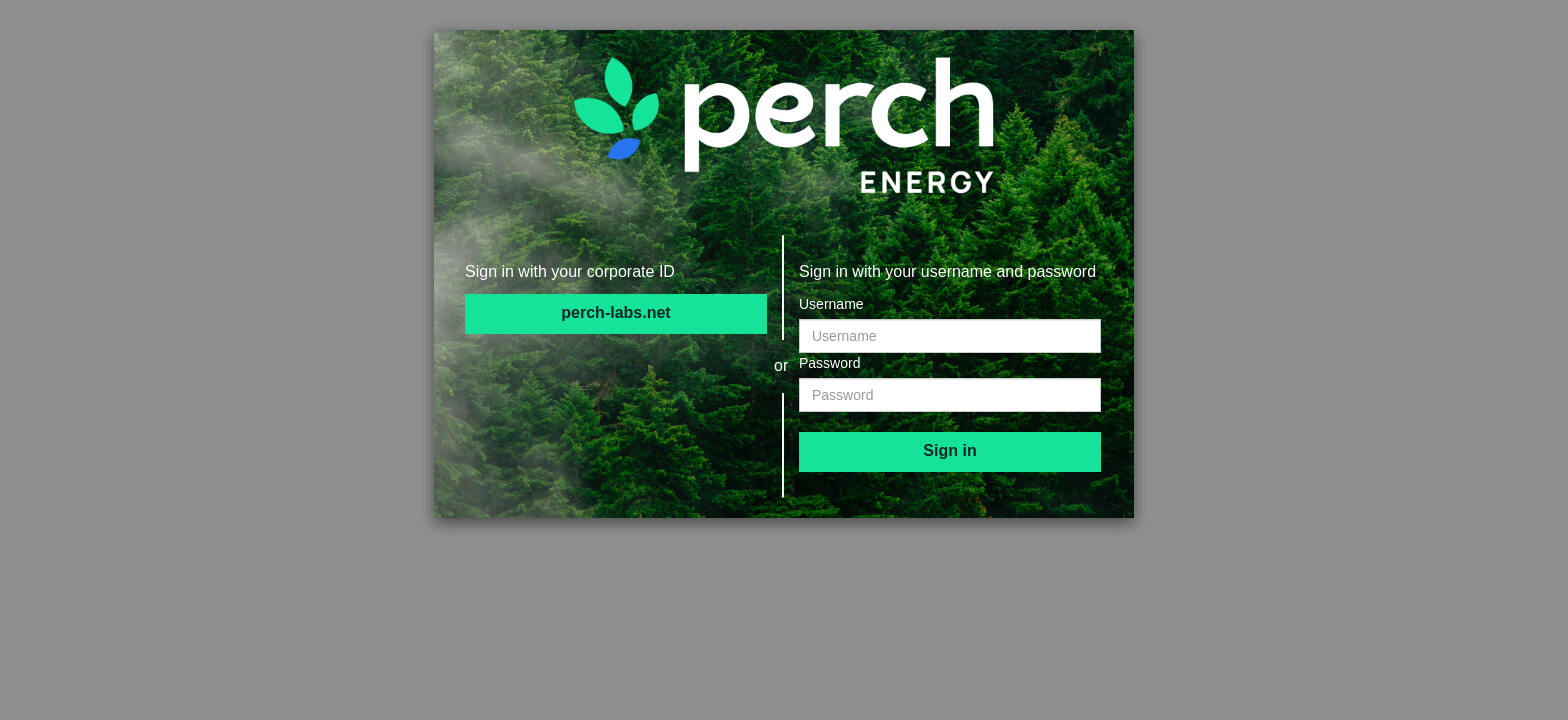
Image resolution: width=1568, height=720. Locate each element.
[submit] (950, 452)
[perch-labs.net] (616, 314)
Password (829, 363)
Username (831, 304)
